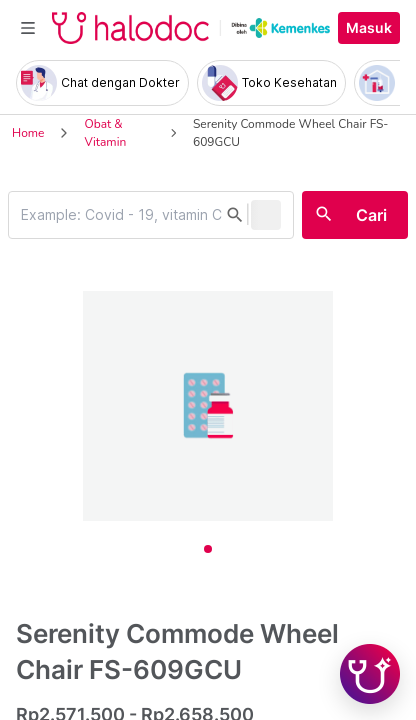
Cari (371, 215)
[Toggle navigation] (28, 28)
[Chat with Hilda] (370, 674)
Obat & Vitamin (105, 133)
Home (28, 133)
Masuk (369, 28)
